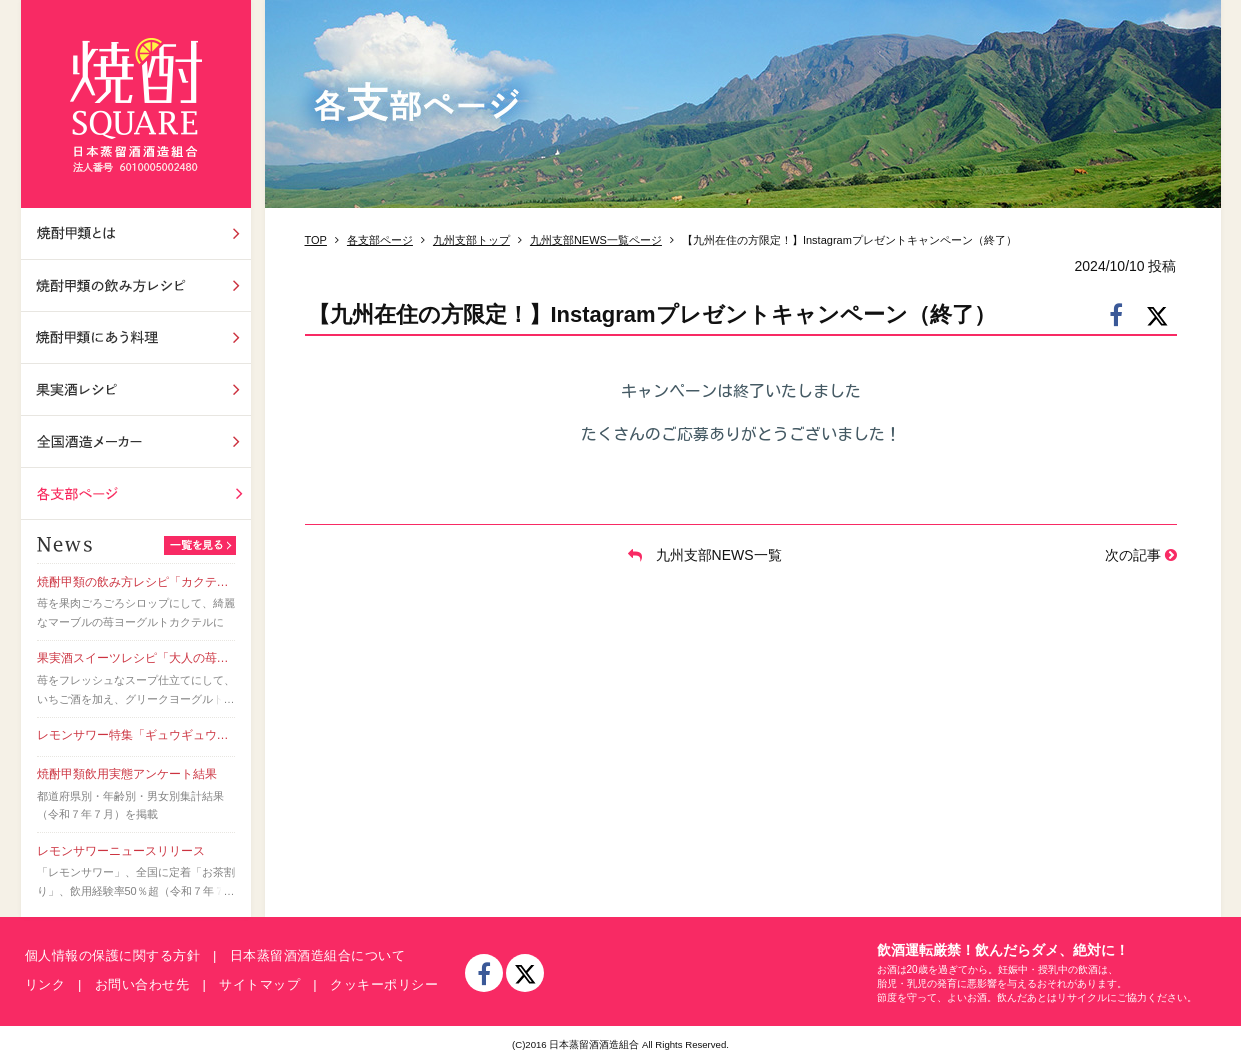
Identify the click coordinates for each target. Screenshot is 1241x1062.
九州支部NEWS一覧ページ (596, 240)
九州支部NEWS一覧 (705, 555)
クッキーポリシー (384, 984)
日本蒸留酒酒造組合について (318, 955)
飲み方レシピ (136, 285)
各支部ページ (136, 493)
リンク (45, 984)
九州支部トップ (471, 240)
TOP (316, 240)
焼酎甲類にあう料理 (136, 337)
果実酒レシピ (136, 389)
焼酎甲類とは (136, 233)
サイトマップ (259, 984)
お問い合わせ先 (142, 984)
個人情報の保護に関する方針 (113, 955)
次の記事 (1141, 555)
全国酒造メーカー (136, 441)
